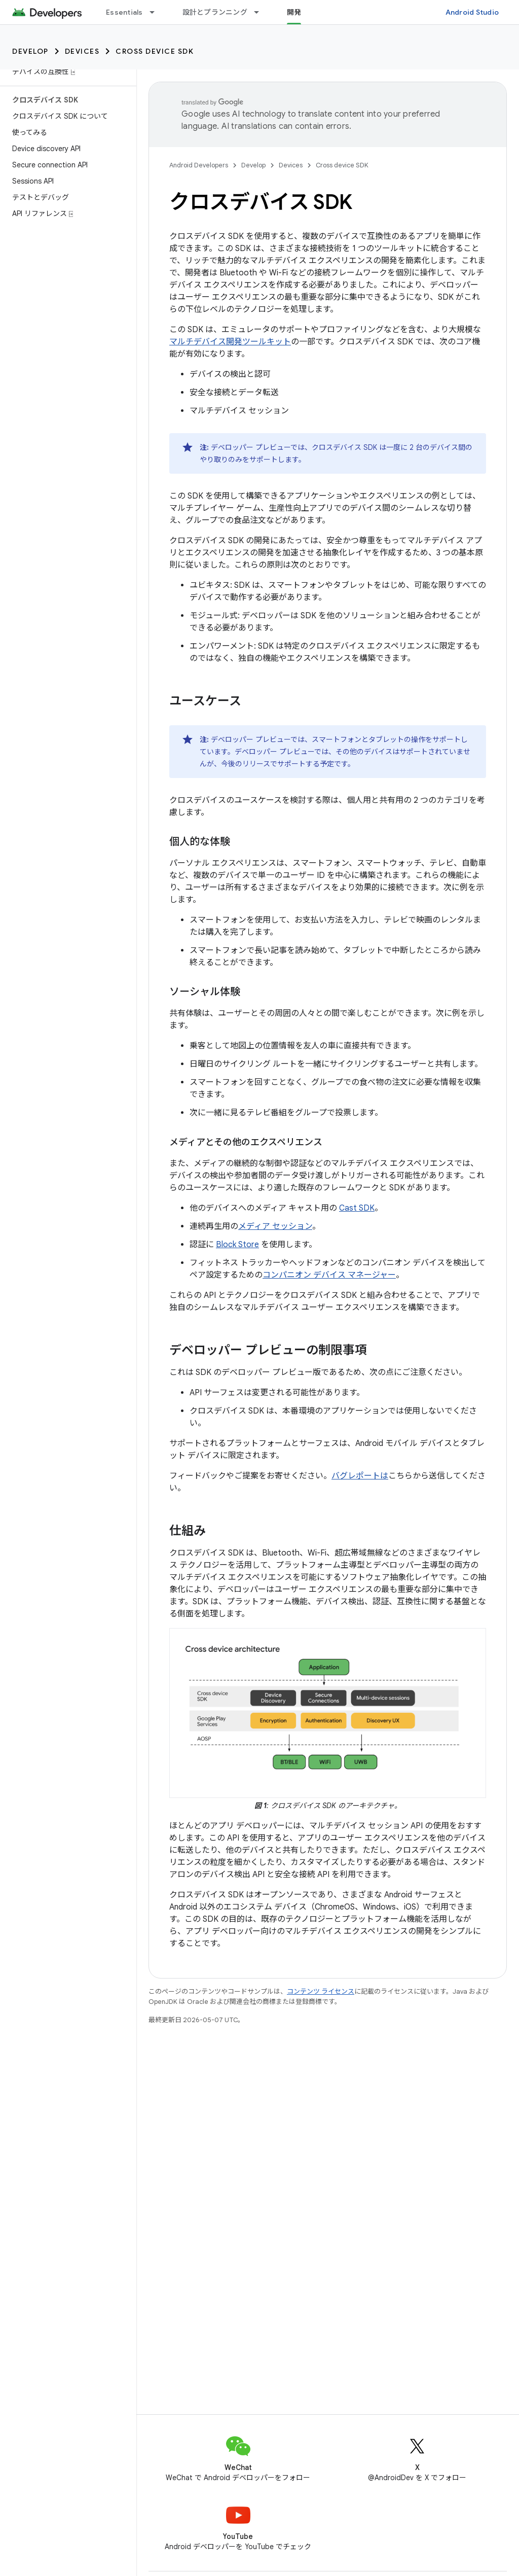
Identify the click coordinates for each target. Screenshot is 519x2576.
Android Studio (472, 12)
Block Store (237, 1245)
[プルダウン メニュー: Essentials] (156, 12)
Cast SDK (357, 1208)
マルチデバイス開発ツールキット (230, 342)
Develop (30, 51)
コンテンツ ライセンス (320, 1991)
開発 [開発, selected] (294, 12)
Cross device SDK (155, 51)
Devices (82, 51)
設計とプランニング (214, 12)
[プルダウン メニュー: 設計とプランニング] (261, 12)
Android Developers (198, 165)
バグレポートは (359, 1476)
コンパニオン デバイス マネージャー (329, 1275)
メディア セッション (275, 1226)
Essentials (124, 12)
